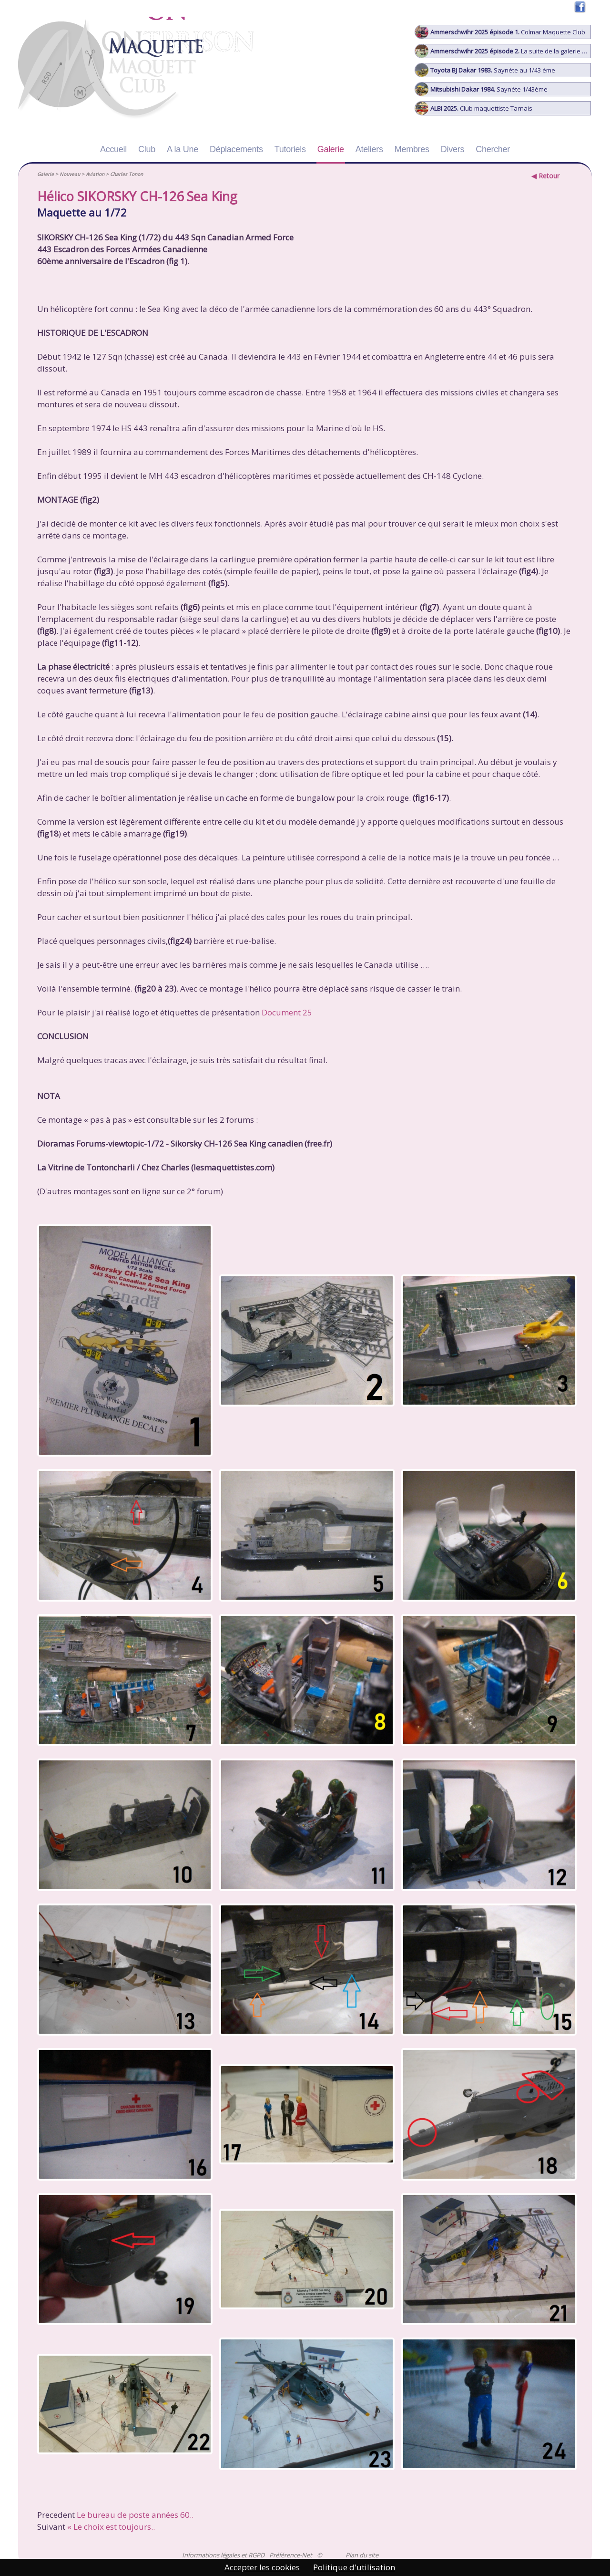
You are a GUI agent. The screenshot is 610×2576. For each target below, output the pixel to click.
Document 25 (287, 1012)
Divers (452, 149)
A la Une (182, 149)
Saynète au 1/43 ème (485, 70)
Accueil (113, 149)
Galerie (330, 149)
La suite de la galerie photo (503, 51)
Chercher (493, 149)
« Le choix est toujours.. (111, 2526)
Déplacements (236, 149)
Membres (412, 149)
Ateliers (369, 149)
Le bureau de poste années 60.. (135, 2514)
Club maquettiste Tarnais (473, 108)
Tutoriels (290, 149)
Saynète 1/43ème (481, 89)
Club (146, 149)
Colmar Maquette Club (500, 32)
